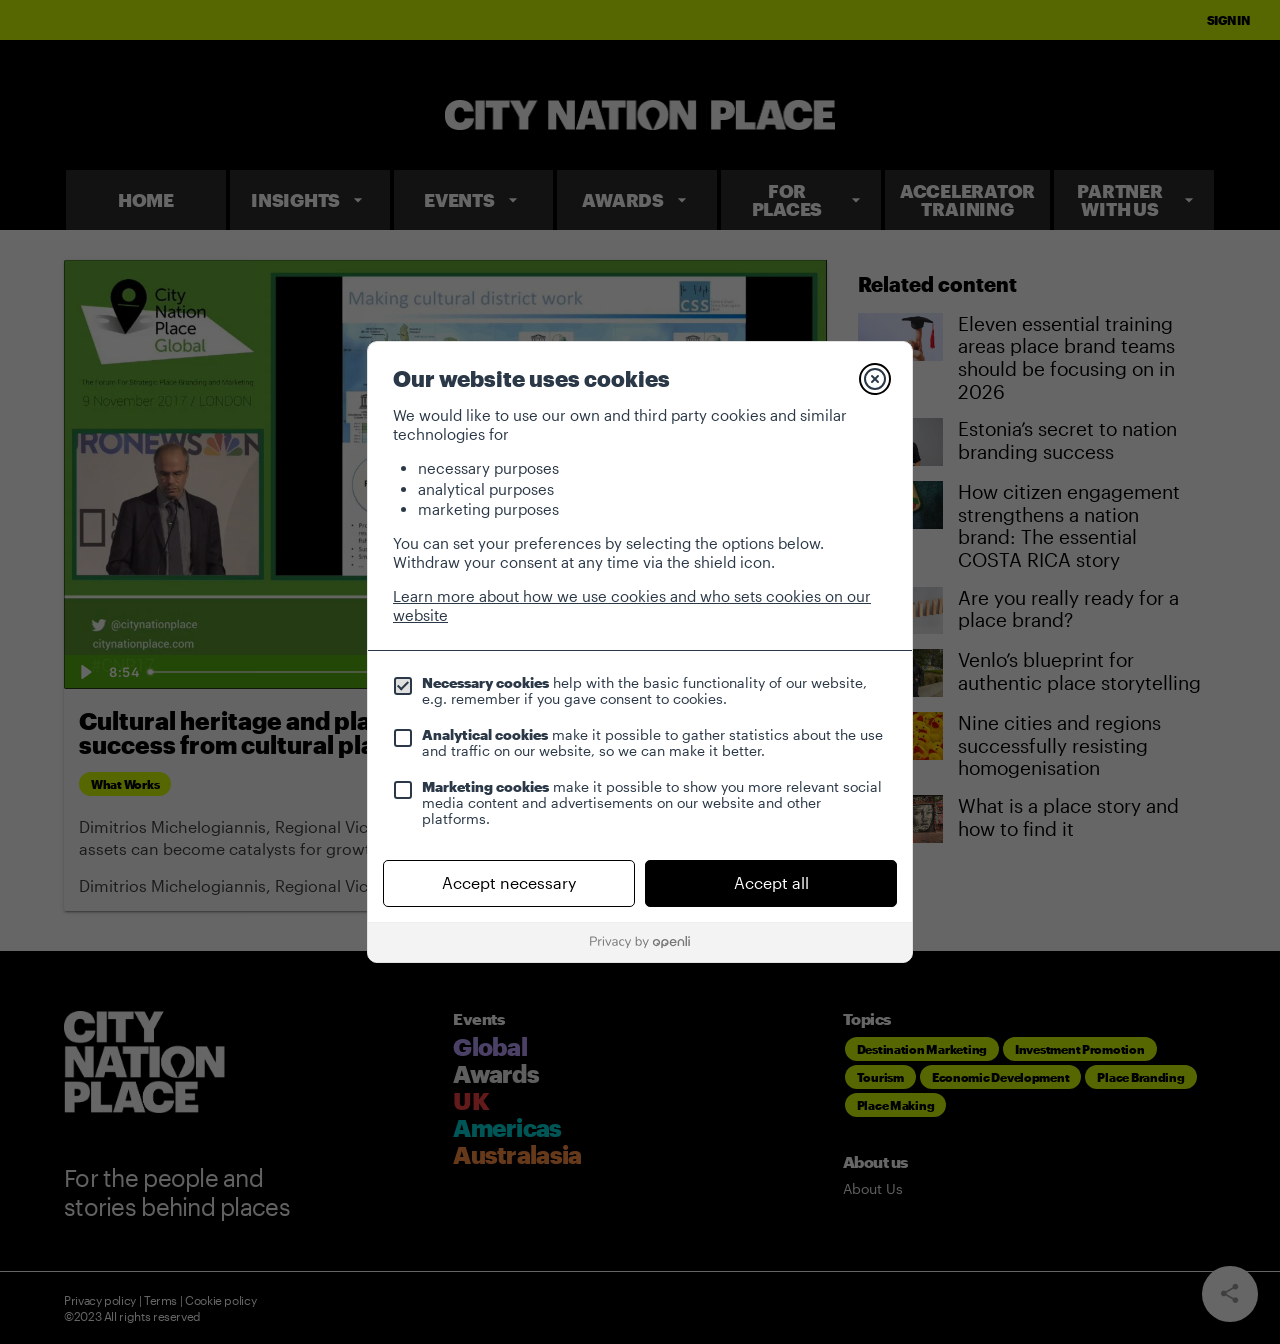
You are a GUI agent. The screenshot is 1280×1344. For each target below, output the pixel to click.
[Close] (875, 379)
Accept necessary (509, 882)
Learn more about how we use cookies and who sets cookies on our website (632, 605)
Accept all (771, 882)
